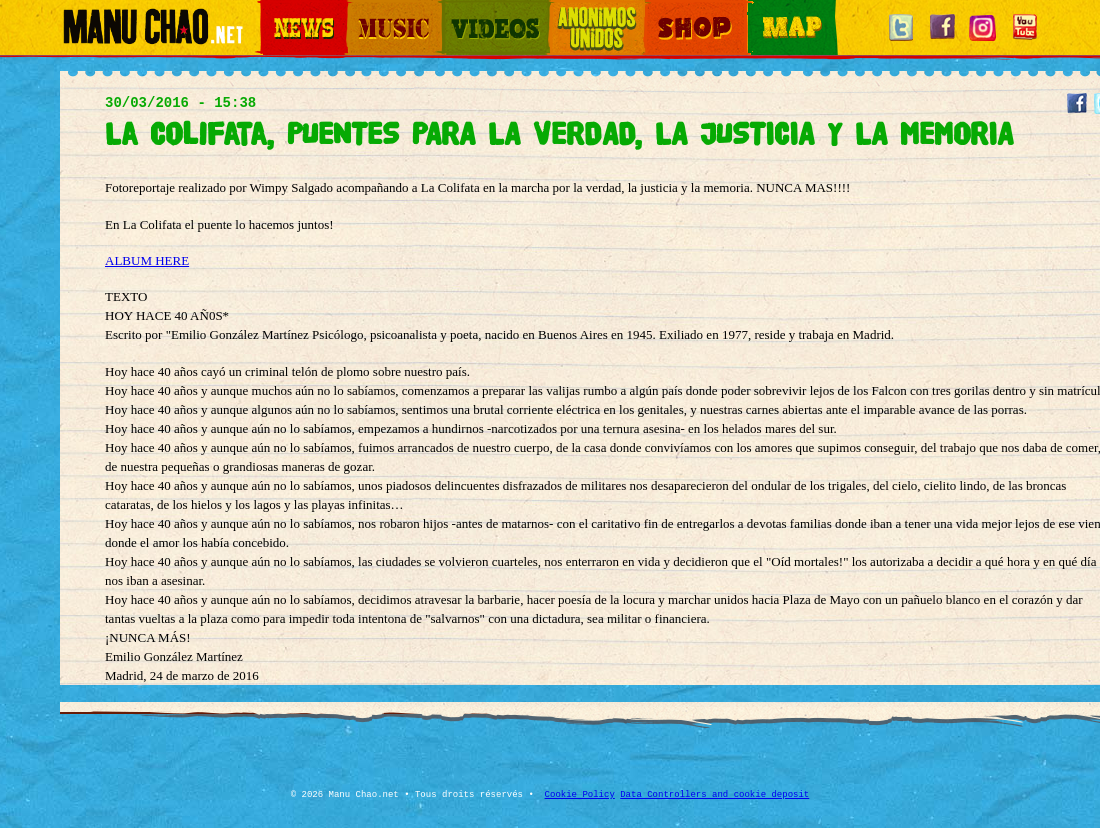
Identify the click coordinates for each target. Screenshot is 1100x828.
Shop (658, 10)
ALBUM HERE (147, 260)
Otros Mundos (585, 10)
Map (760, 10)
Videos (460, 10)
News (274, 10)
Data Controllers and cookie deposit (714, 795)
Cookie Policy (580, 795)
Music (362, 10)
